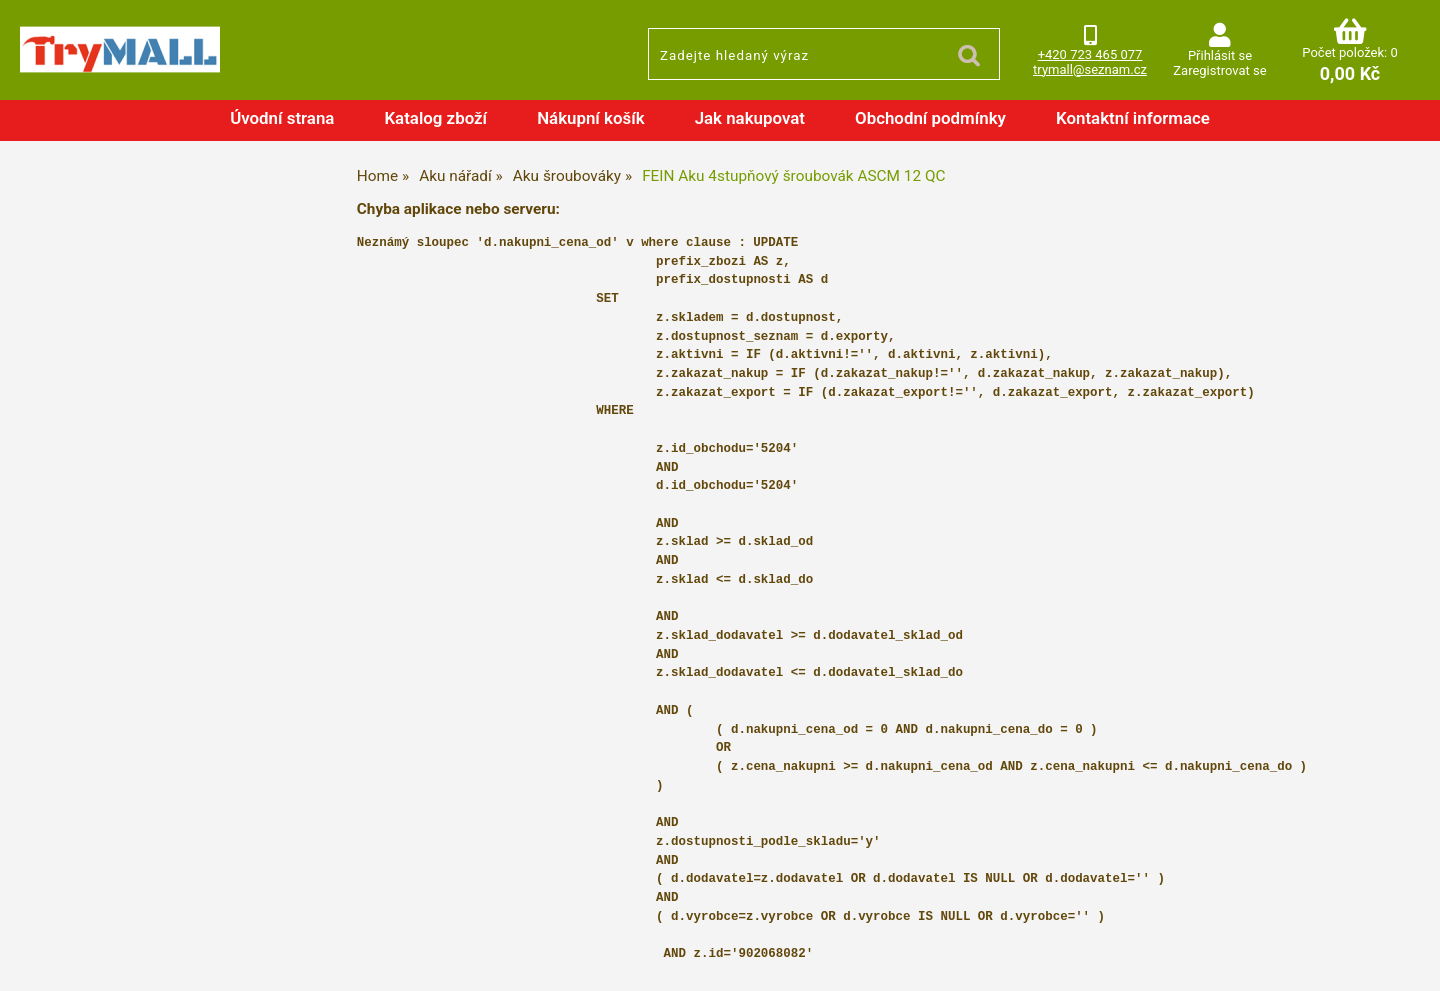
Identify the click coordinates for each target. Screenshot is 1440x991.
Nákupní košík (591, 118)
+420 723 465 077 (1090, 54)
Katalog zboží (435, 118)
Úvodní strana (282, 118)
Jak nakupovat (750, 118)
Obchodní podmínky (930, 118)
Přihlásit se (1220, 55)
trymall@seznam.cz (1090, 69)
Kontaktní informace (1133, 118)
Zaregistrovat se (1219, 70)
